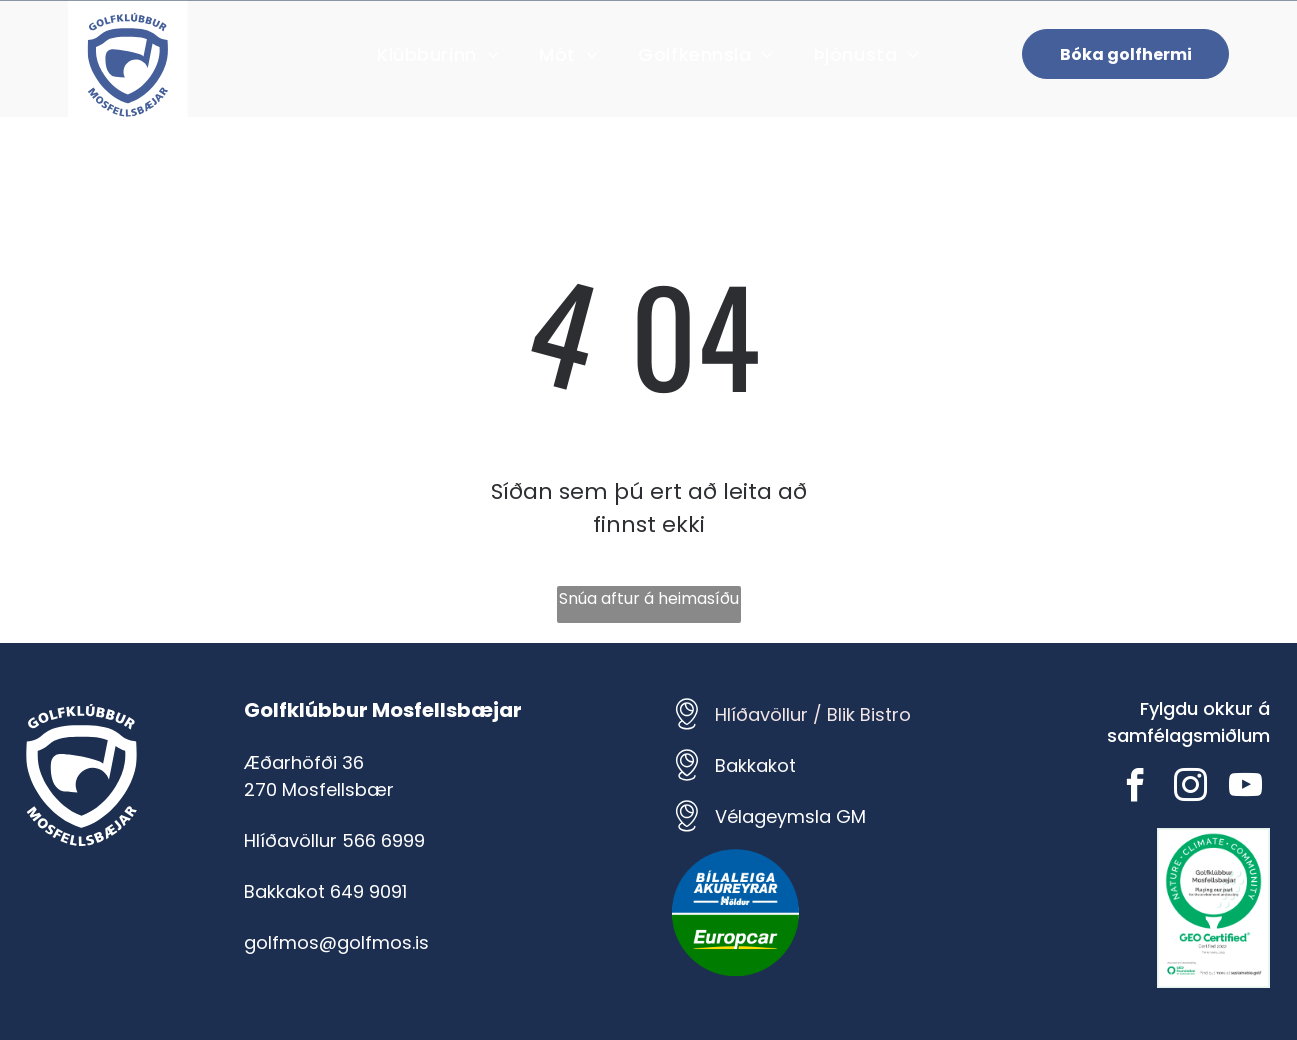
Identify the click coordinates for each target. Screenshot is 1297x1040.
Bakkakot (755, 765)
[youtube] (1245, 788)
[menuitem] (438, 54)
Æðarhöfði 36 (304, 762)
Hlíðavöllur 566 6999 (334, 840)
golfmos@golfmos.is (336, 942)
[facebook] (1135, 788)
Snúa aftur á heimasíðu (649, 598)
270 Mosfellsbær (319, 789)
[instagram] (1190, 788)
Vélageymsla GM (790, 816)
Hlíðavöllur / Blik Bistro (813, 714)
